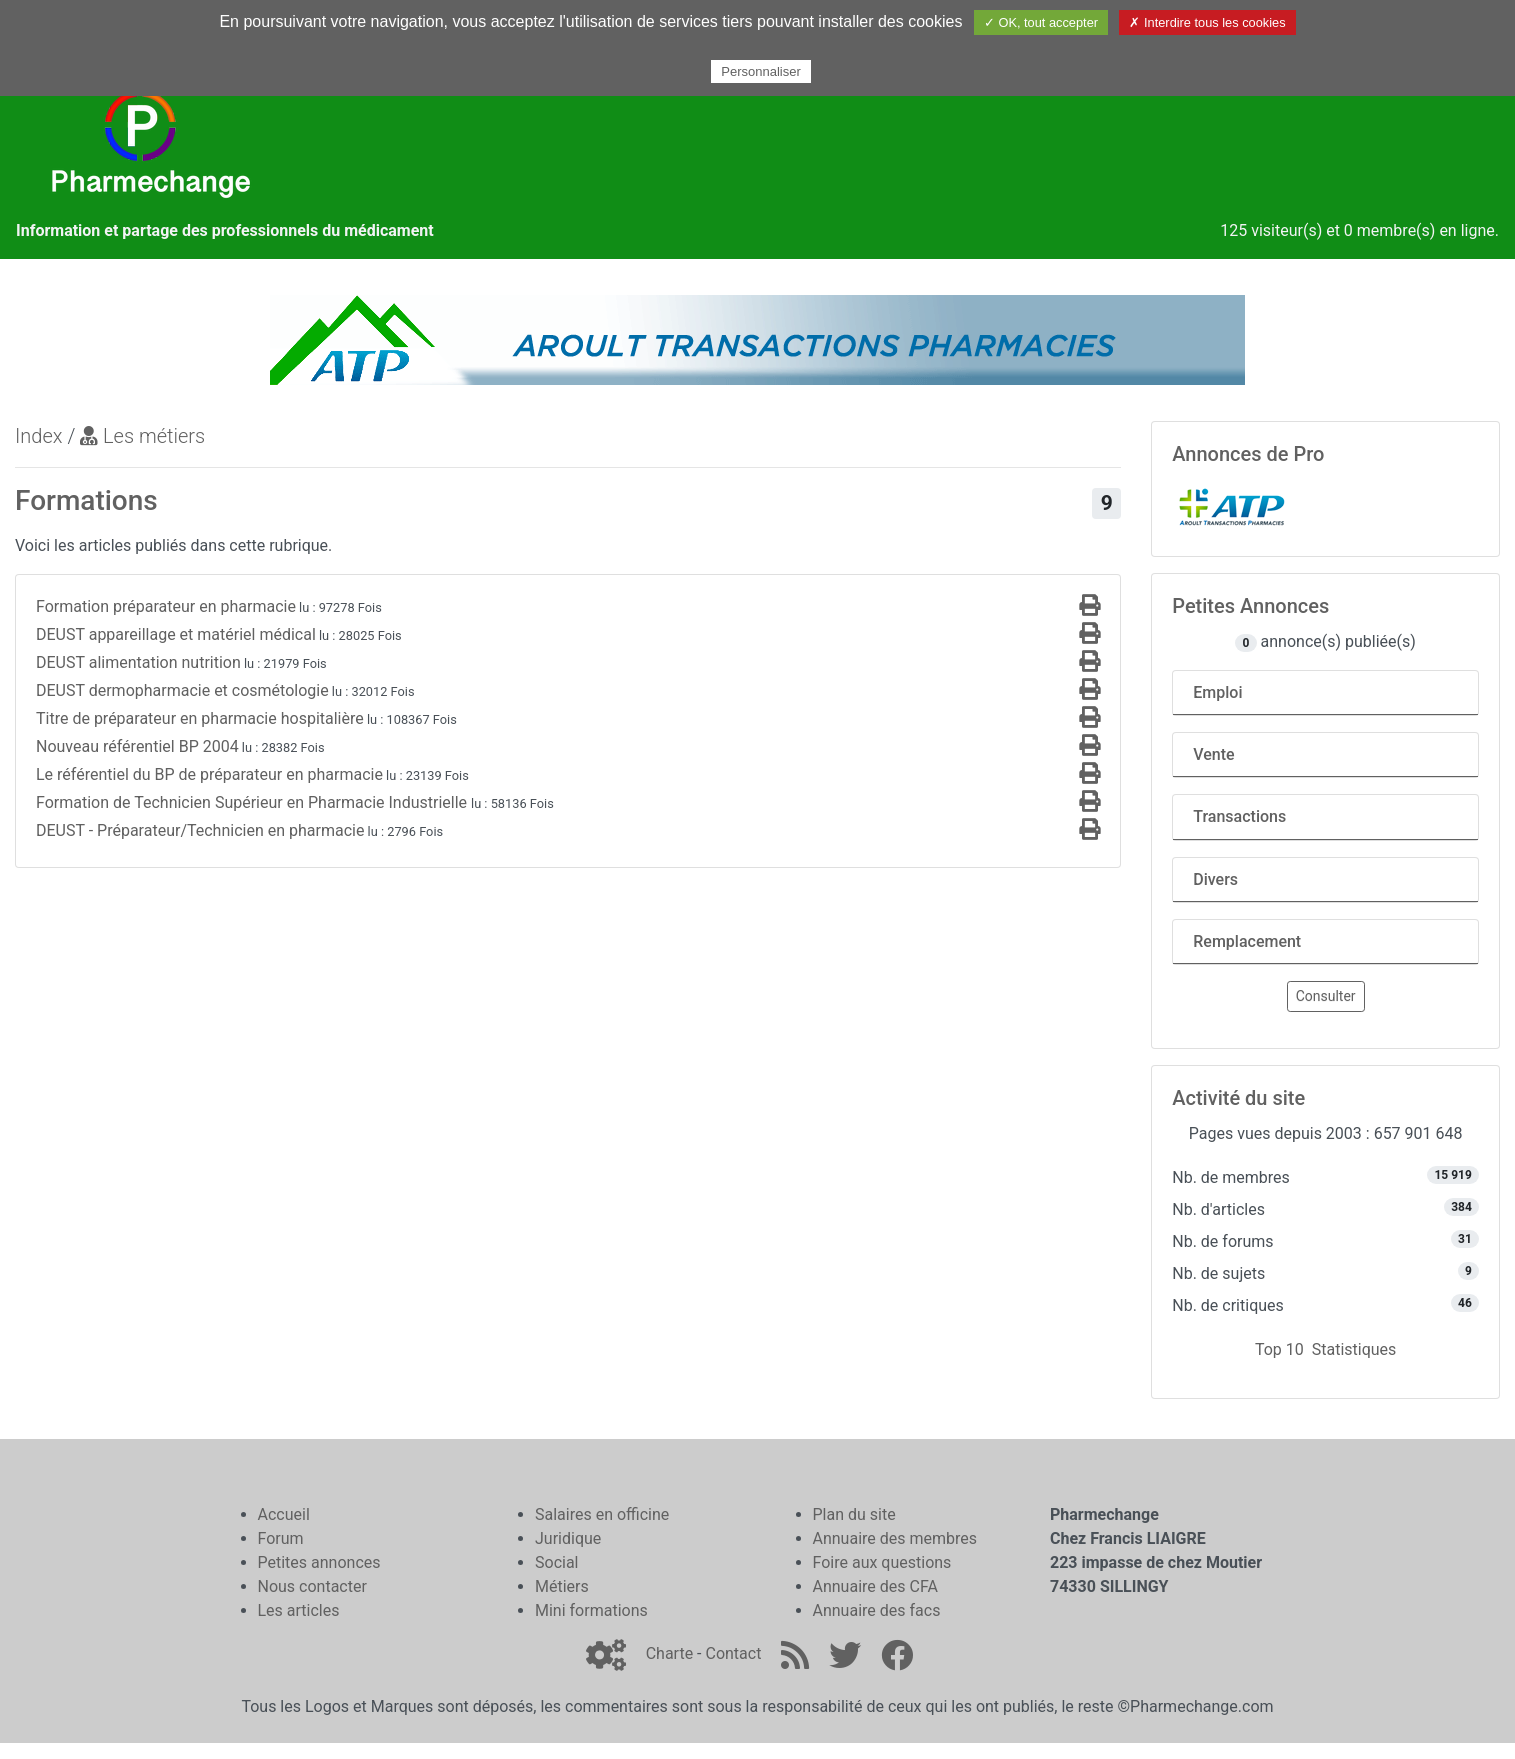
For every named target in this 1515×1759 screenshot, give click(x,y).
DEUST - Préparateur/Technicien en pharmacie (200, 830)
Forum (281, 1538)
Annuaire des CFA (875, 1586)
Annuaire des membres (895, 1538)
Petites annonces (319, 1562)
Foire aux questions (882, 1562)
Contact (733, 1653)
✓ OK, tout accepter (1041, 22)
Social (556, 1562)
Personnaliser (761, 71)
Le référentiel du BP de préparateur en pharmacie (209, 774)
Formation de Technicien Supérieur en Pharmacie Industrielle (253, 802)
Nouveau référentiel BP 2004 (137, 746)
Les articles (299, 1610)
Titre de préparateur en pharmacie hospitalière (200, 718)
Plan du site (854, 1514)
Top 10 (1279, 1349)
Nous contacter (312, 1586)
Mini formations (591, 1610)
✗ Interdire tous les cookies (1207, 22)
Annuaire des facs (877, 1610)
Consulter (1326, 996)
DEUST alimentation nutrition (138, 662)
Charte (669, 1653)
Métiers (562, 1586)
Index (39, 436)
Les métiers (142, 436)
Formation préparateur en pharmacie (166, 606)
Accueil (284, 1514)
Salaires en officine (602, 1514)
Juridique (568, 1538)
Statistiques (1354, 1349)
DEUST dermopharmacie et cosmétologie (182, 690)
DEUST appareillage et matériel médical (176, 634)
